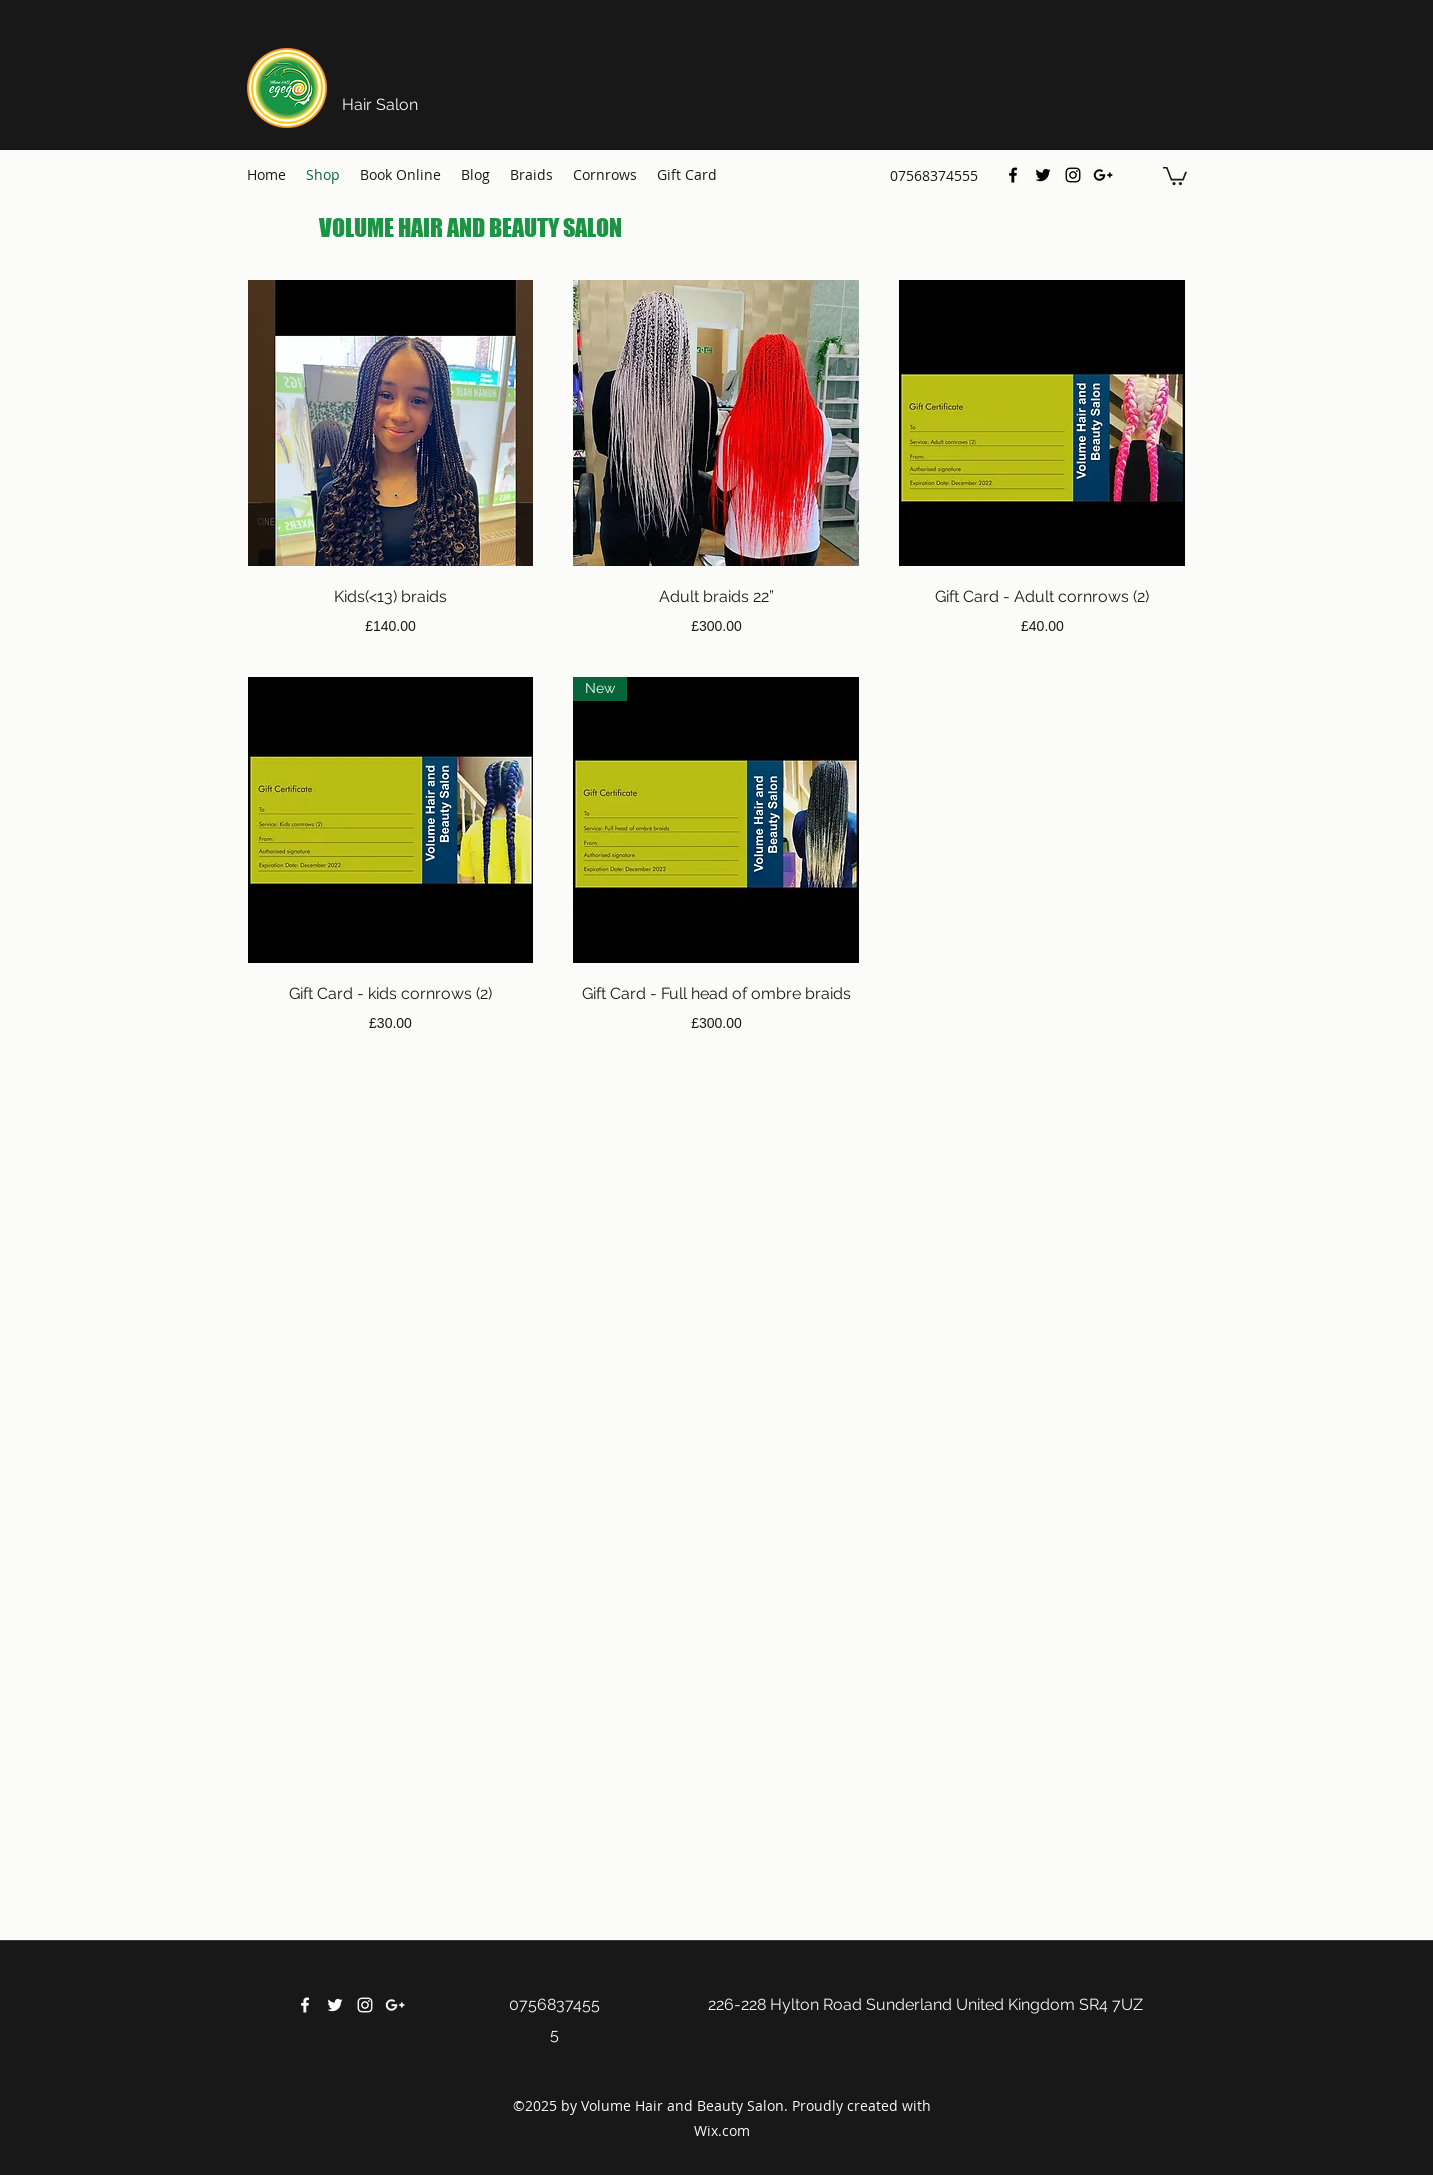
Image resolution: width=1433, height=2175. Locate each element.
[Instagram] (1073, 175)
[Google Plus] (1103, 175)
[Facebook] (1013, 175)
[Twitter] (1043, 175)
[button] (1175, 175)
